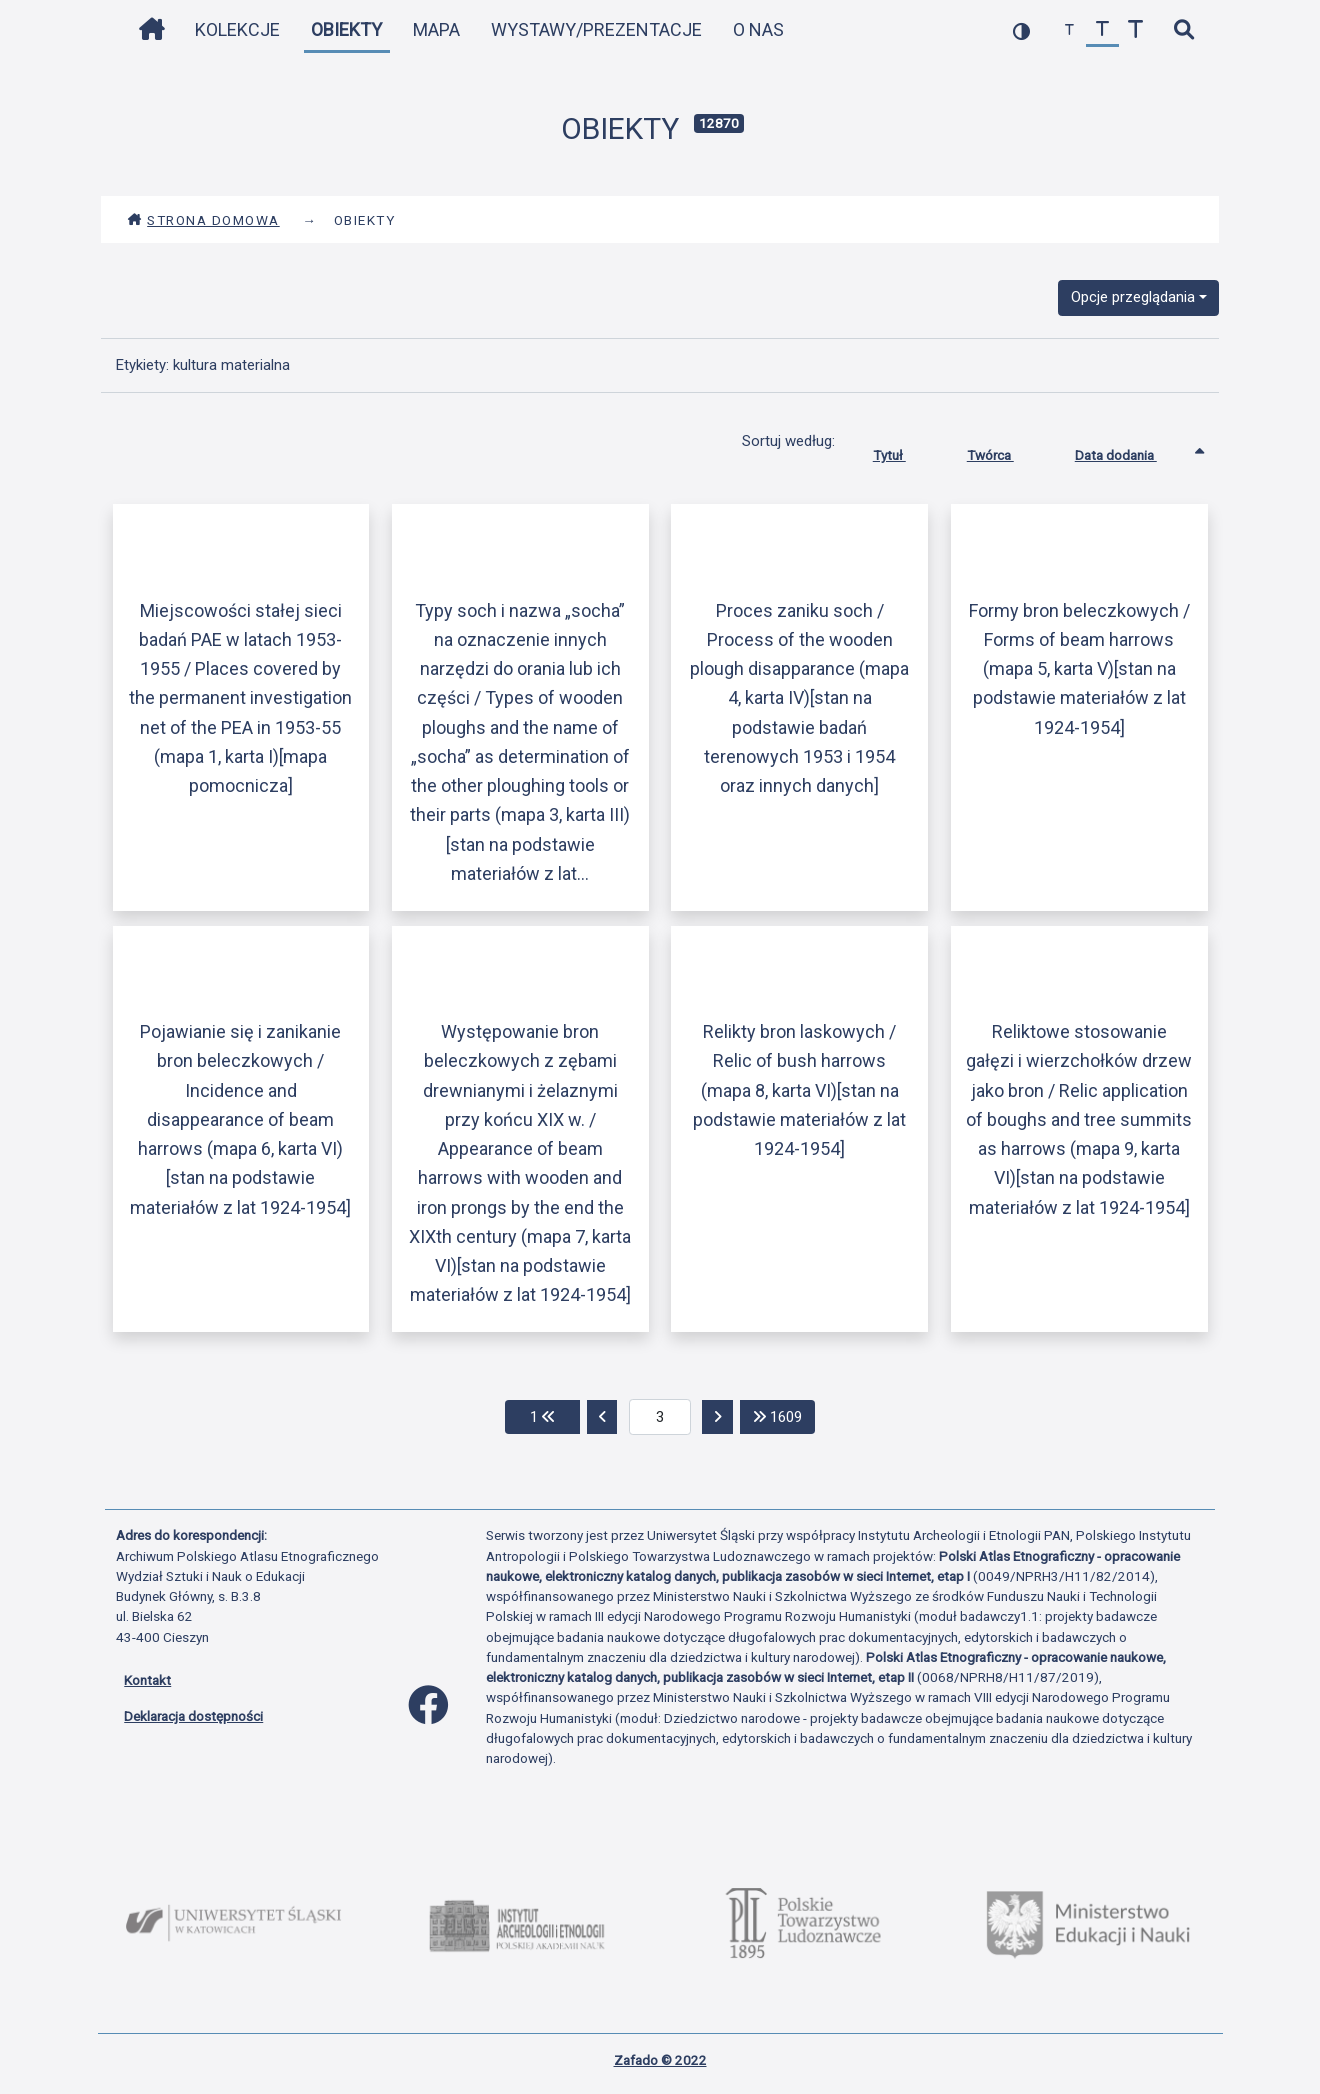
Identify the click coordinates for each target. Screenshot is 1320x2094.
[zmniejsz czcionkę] (1069, 30)
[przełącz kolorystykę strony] (1021, 30)
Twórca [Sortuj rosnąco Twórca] (1005, 451)
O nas (758, 29)
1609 (784, 1415)
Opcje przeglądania (1133, 297)
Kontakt (147, 1680)
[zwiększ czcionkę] (1135, 30)
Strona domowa (203, 220)
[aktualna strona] (660, 1417)
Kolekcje (237, 29)
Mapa (436, 29)
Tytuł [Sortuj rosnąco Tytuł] (904, 451)
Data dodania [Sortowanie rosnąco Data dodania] (1131, 451)
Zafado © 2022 (660, 2060)
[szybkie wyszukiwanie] (1183, 30)
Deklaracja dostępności (193, 1716)
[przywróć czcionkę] (1102, 30)
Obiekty (346, 29)
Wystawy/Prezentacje (596, 29)
